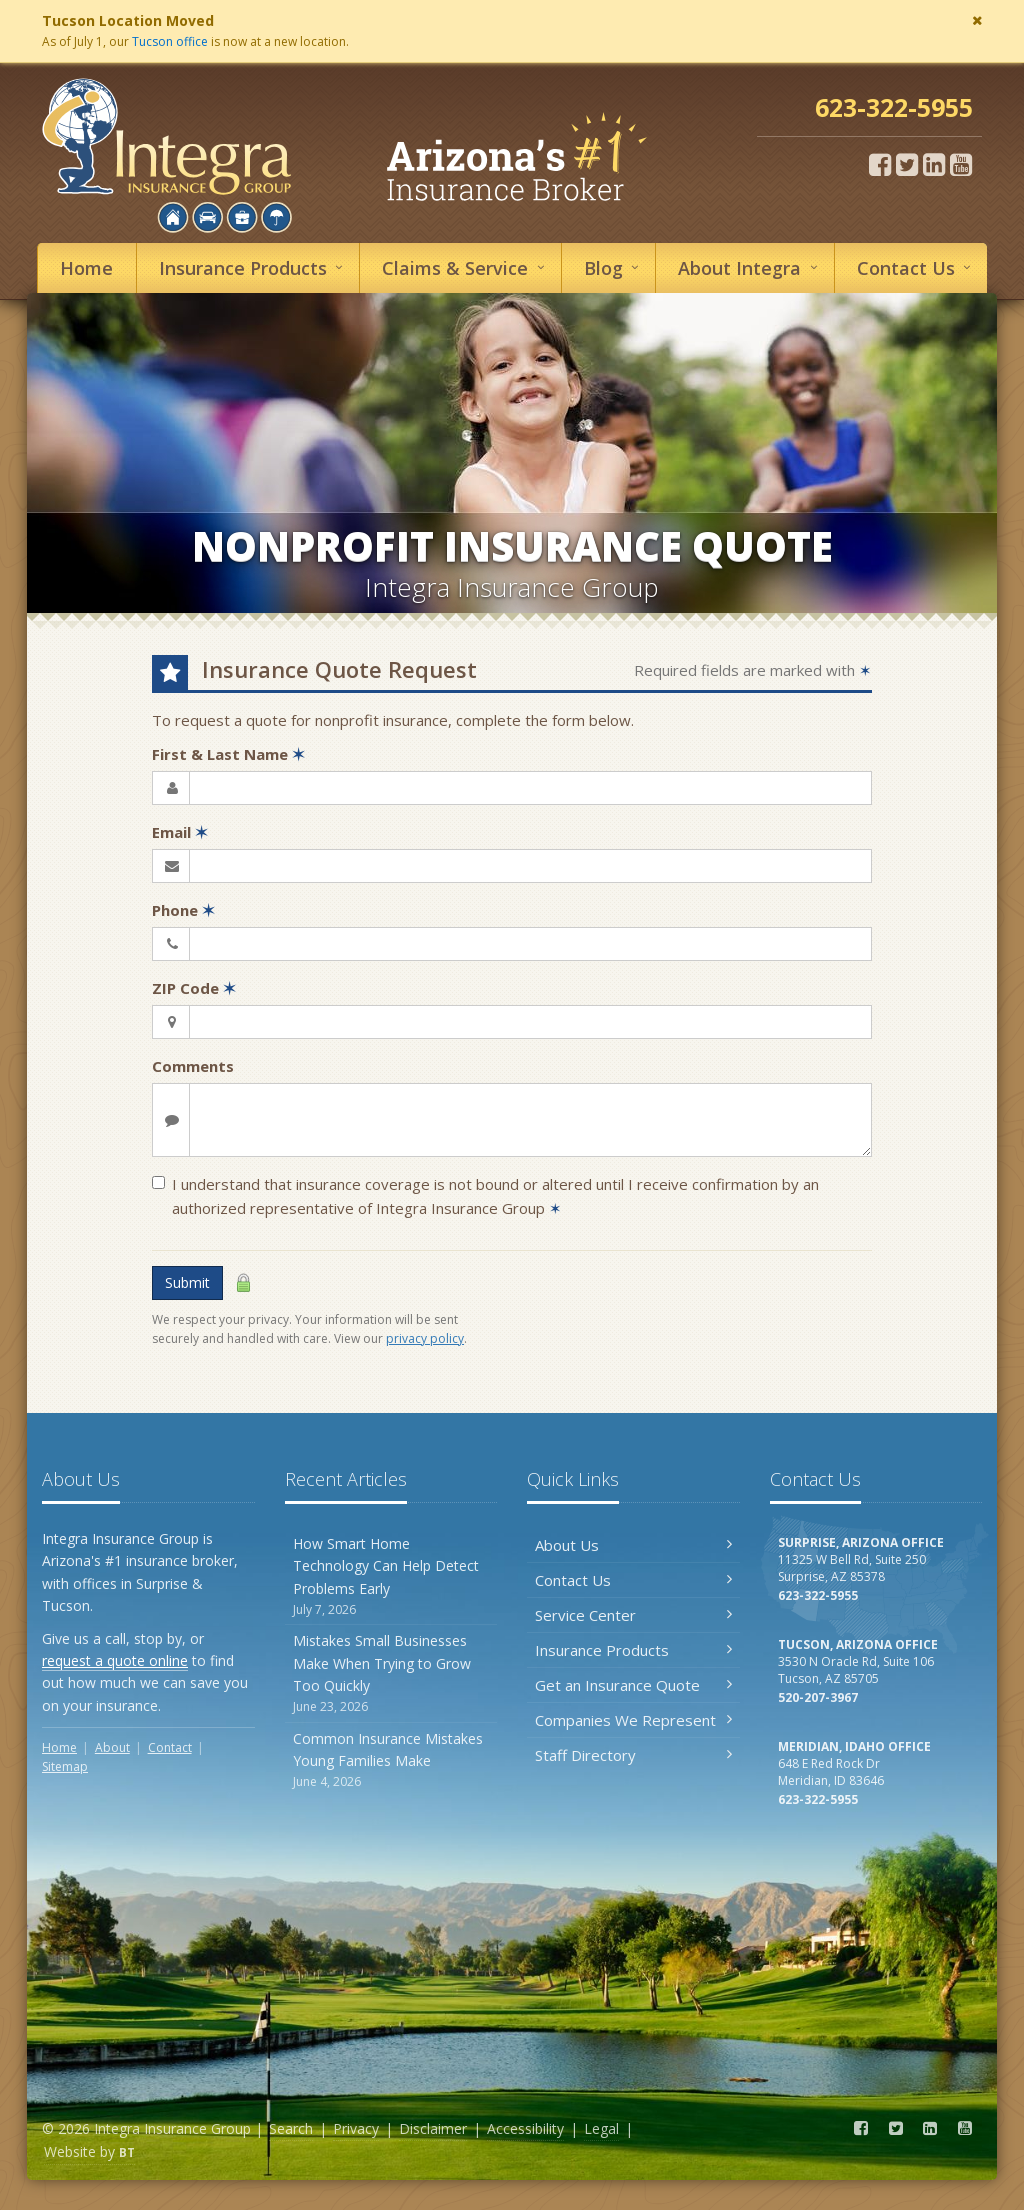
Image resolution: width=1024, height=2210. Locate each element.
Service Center (633, 1615)
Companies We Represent (633, 1720)
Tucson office (170, 41)
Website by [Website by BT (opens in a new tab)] (89, 2151)
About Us (633, 1545)
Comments (193, 1066)
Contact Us (633, 1580)
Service (466, 267)
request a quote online (115, 1660)
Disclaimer (433, 2128)
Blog (614, 267)
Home (86, 268)
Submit (187, 1282)
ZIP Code (194, 988)
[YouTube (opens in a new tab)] (961, 164)
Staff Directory (633, 1755)
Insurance (254, 267)
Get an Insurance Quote (633, 1685)
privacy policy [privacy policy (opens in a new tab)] (425, 1338)
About (750, 267)
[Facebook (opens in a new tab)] (880, 164)
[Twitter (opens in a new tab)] (907, 164)
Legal (601, 2128)
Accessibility (525, 2128)
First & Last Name (228, 754)
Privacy (356, 2128)
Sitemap (65, 1766)
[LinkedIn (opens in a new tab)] (934, 164)
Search (291, 2128)
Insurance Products (633, 1650)
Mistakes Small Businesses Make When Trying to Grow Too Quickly (391, 1673)
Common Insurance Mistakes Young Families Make (391, 1760)
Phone (183, 910)
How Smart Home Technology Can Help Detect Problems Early (391, 1576)
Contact (917, 267)
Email (180, 832)
